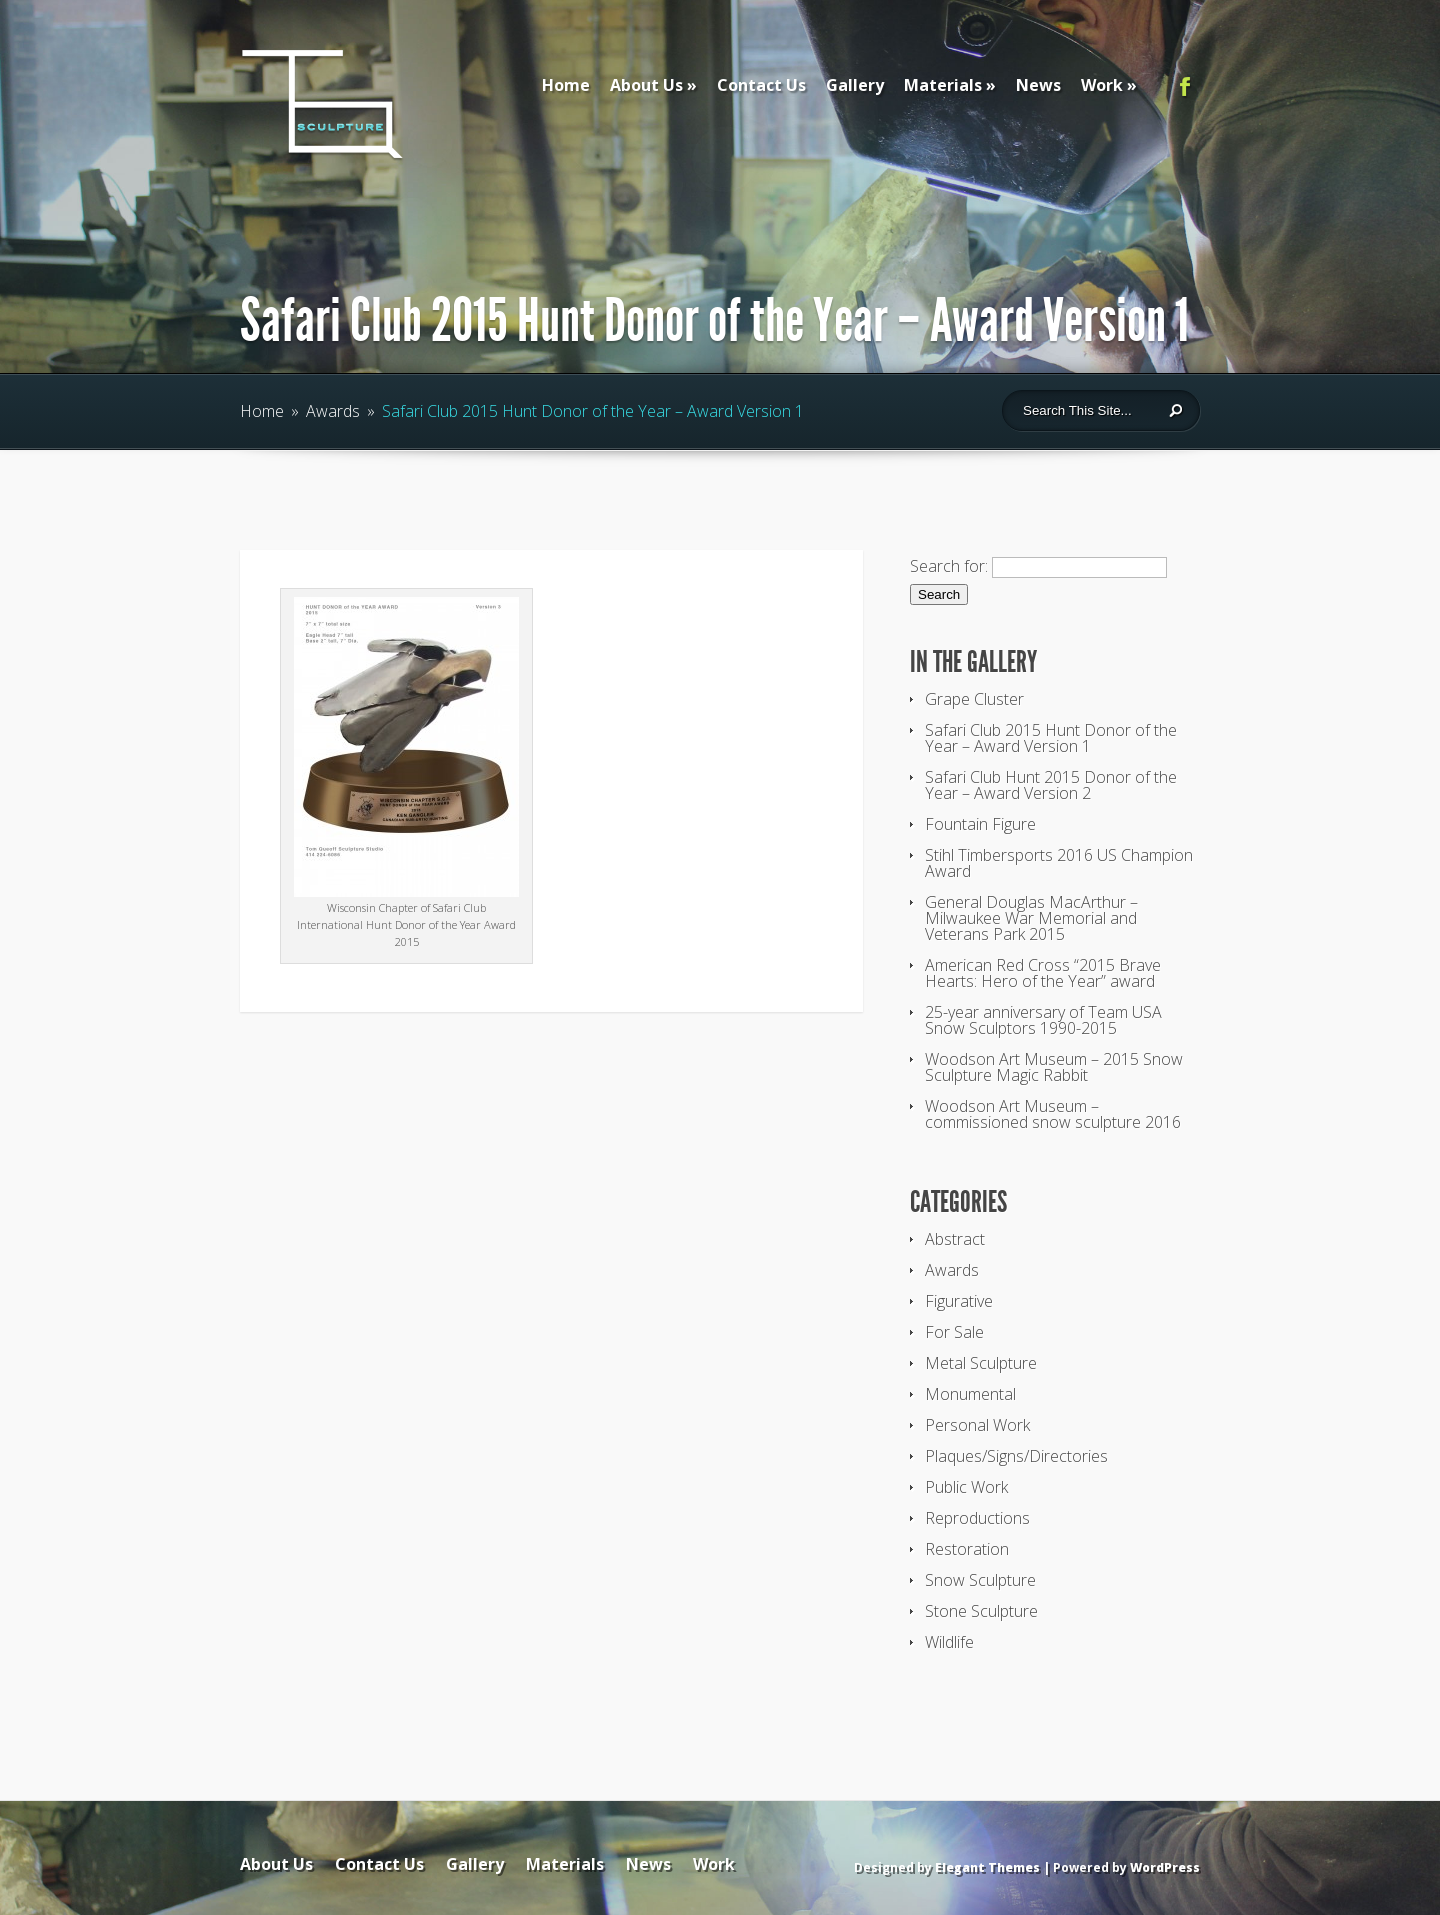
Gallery (855, 85)
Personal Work (977, 1425)
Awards (333, 411)
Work (1102, 85)
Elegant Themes (987, 1867)
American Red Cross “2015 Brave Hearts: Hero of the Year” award (1043, 973)
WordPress (1165, 1867)
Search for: (949, 566)
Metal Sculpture (981, 1363)
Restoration (967, 1549)
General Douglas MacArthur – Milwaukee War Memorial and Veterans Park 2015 (1031, 918)
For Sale (954, 1332)
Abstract (955, 1239)
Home (566, 85)
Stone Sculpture (981, 1611)
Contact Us (761, 85)
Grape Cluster (974, 699)
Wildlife (949, 1642)
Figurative (959, 1301)
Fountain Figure (980, 824)
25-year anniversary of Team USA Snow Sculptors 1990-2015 (1043, 1020)
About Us (646, 85)
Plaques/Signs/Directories (1016, 1456)
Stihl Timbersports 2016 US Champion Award (1059, 863)
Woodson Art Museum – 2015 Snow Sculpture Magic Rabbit (1054, 1067)
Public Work (966, 1487)
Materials (943, 85)
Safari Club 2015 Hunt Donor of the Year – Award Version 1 (1051, 738)
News (1038, 85)
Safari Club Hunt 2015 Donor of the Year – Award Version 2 (1051, 785)
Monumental (970, 1394)
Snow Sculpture (980, 1580)
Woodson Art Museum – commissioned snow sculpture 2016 (1053, 1114)
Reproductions (977, 1518)
